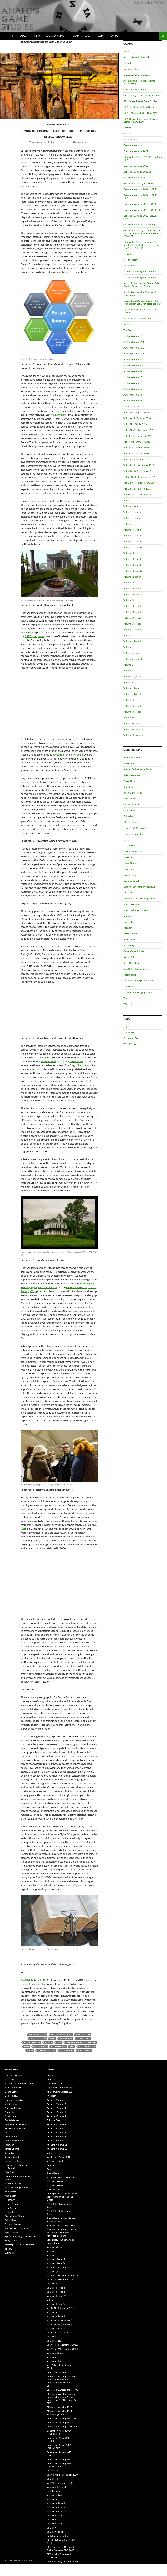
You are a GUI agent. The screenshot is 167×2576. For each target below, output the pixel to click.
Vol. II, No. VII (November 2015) (139, 430)
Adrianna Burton (131, 757)
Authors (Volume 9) (133, 400)
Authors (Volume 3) (133, 365)
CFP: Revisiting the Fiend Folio (138, 107)
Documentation (131, 69)
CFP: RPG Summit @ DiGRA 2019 (140, 113)
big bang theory (38, 2050)
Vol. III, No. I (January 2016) (137, 435)
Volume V (128, 635)
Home (12, 36)
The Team (75, 36)
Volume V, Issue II (132, 641)
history (48, 2054)
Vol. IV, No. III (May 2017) (136, 447)
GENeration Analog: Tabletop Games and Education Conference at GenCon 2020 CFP (142, 233)
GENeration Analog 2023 (136, 177)
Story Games (129, 986)
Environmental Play (58, 124)
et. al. (126, 839)
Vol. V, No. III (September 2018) (139, 465)
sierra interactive (46, 2062)
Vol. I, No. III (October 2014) (137, 418)
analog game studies (61, 2046)
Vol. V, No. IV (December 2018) (139, 471)
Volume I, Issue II (131, 506)
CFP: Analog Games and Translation (141, 95)
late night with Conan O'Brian (81, 2054)
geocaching (59, 766)
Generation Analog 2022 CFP (138, 171)
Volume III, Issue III (132, 565)
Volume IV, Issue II (132, 588)
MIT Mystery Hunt (34, 647)
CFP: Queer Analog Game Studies (140, 101)
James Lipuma (130, 863)
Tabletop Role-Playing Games (138, 992)
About (88, 36)
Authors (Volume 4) (133, 371)
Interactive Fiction (132, 851)
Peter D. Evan (130, 933)
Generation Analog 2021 (135, 151)
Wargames (128, 1004)
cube (52, 2050)
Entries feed (129, 1032)
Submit (101, 36)
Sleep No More (48, 1073)
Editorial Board (131, 406)
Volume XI (128, 700)
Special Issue (129, 974)
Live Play (127, 892)
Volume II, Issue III (132, 535)
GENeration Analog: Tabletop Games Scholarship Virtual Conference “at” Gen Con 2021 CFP (141, 245)
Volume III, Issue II (132, 559)
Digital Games (130, 822)
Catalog (24, 36)
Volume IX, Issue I (132, 606)
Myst (26, 2058)
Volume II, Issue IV (132, 541)
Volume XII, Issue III (133, 729)
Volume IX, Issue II (132, 611)
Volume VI (128, 647)
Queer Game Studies (133, 951)
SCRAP (30, 2062)
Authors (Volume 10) (133, 341)
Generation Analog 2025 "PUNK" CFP (142, 209)
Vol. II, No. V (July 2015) (135, 424)
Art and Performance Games (137, 769)
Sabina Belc (129, 957)
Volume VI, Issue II (132, 658)
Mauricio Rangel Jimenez (136, 910)
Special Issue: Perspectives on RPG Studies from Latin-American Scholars (142, 302)
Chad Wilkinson (131, 804)
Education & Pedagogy (134, 828)
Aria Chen (128, 763)
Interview (128, 857)
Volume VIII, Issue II (133, 676)
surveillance (84, 2062)
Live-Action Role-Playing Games (139, 898)
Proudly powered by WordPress (18, 2572)
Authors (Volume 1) (133, 336)
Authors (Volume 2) (133, 359)
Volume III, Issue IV (132, 570)
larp (59, 2054)
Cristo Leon (129, 816)
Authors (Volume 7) (133, 388)
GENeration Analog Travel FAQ (139, 224)
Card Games (129, 798)
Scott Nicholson (62, 154)
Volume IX (128, 600)
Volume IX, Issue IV (133, 629)
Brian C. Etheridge (132, 792)
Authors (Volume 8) (133, 394)
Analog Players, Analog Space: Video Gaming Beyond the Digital (141, 284)
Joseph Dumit (130, 875)
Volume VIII (129, 670)
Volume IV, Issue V (132, 594)
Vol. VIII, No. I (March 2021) (137, 488)
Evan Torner (129, 845)
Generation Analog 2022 (135, 165)
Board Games (130, 781)
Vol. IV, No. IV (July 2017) (136, 453)
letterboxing (77, 766)
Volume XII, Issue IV (133, 735)
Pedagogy (128, 927)
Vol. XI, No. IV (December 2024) (139, 494)
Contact (115, 36)
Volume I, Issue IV (132, 512)
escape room (83, 2050)
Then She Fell (76, 1073)
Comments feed (131, 1038)
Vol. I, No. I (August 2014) (136, 412)
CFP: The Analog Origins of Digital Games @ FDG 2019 (140, 120)
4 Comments (81, 154)
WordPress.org (131, 1044)
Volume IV (128, 582)
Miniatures (128, 916)
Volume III (128, 553)
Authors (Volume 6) (133, 383)
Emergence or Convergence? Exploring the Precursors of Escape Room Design (59, 139)
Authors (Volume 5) (133, 377)
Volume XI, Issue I (132, 705)
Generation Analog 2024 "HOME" (140, 189)
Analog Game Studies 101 (136, 57)
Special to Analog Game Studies (139, 980)
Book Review (129, 786)
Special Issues (130, 139)
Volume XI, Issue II (132, 711)
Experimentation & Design (136, 74)
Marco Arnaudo (131, 904)
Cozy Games (129, 810)
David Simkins (65, 2050)
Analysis (127, 63)
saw (72, 2058)
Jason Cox (128, 869)
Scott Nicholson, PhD (33, 1991)
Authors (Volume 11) (133, 347)
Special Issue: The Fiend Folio (138, 318)
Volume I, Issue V (131, 518)
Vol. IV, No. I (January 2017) (137, 441)
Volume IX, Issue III (132, 617)
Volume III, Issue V (132, 576)
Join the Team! (130, 259)
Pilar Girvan (129, 939)
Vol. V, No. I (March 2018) (136, 459)
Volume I (127, 500)
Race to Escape (58, 2058)
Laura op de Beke (131, 880)
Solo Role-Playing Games (135, 968)
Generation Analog (55, 36)
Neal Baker (128, 921)
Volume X (128, 682)
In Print (37, 36)
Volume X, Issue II (132, 694)
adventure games (37, 2046)
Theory (127, 998)
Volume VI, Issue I (132, 653)
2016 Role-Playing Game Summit (140, 271)
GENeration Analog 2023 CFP (138, 183)
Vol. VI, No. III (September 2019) (139, 476)
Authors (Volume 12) (133, 353)
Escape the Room (32, 2054)
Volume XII (128, 717)
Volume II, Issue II (132, 529)
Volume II (128, 523)
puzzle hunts (40, 2058)
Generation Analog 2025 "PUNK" (140, 204)
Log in (126, 1026)
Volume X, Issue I (131, 688)
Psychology (129, 945)
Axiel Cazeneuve (131, 775)
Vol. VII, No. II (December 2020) (139, 482)
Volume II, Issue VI (132, 547)
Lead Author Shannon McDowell (139, 886)
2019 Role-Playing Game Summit (140, 277)
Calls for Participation (134, 89)
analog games (83, 2046)
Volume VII (129, 664)
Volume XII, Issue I (132, 723)
